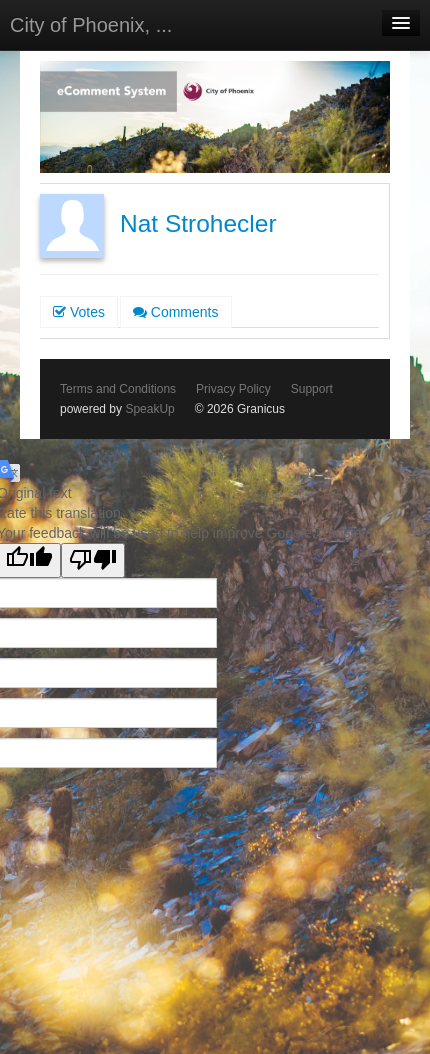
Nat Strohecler (198, 223)
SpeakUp (149, 409)
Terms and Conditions (118, 389)
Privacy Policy (233, 389)
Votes (79, 312)
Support (312, 389)
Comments (176, 312)
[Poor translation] (93, 560)
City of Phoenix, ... (91, 25)
